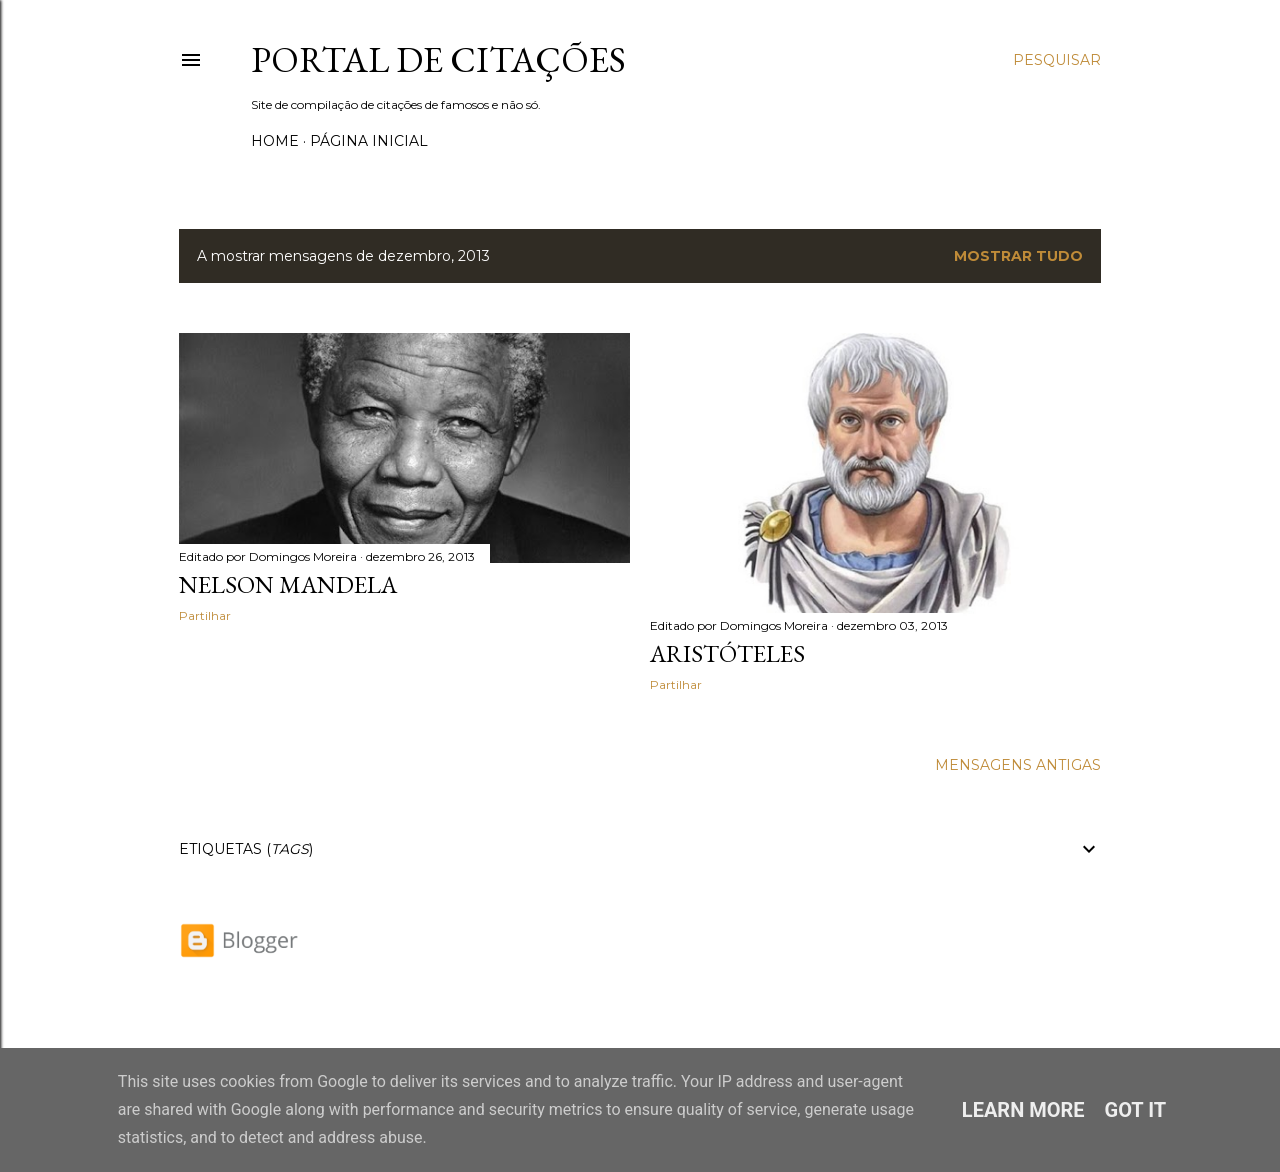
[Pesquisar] (1057, 60)
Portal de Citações (438, 59)
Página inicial (369, 141)
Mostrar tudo (1018, 256)
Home (275, 141)
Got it (1136, 1110)
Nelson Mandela (288, 584)
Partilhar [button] (205, 615)
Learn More (1023, 1110)
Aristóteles (727, 653)
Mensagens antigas (1018, 765)
